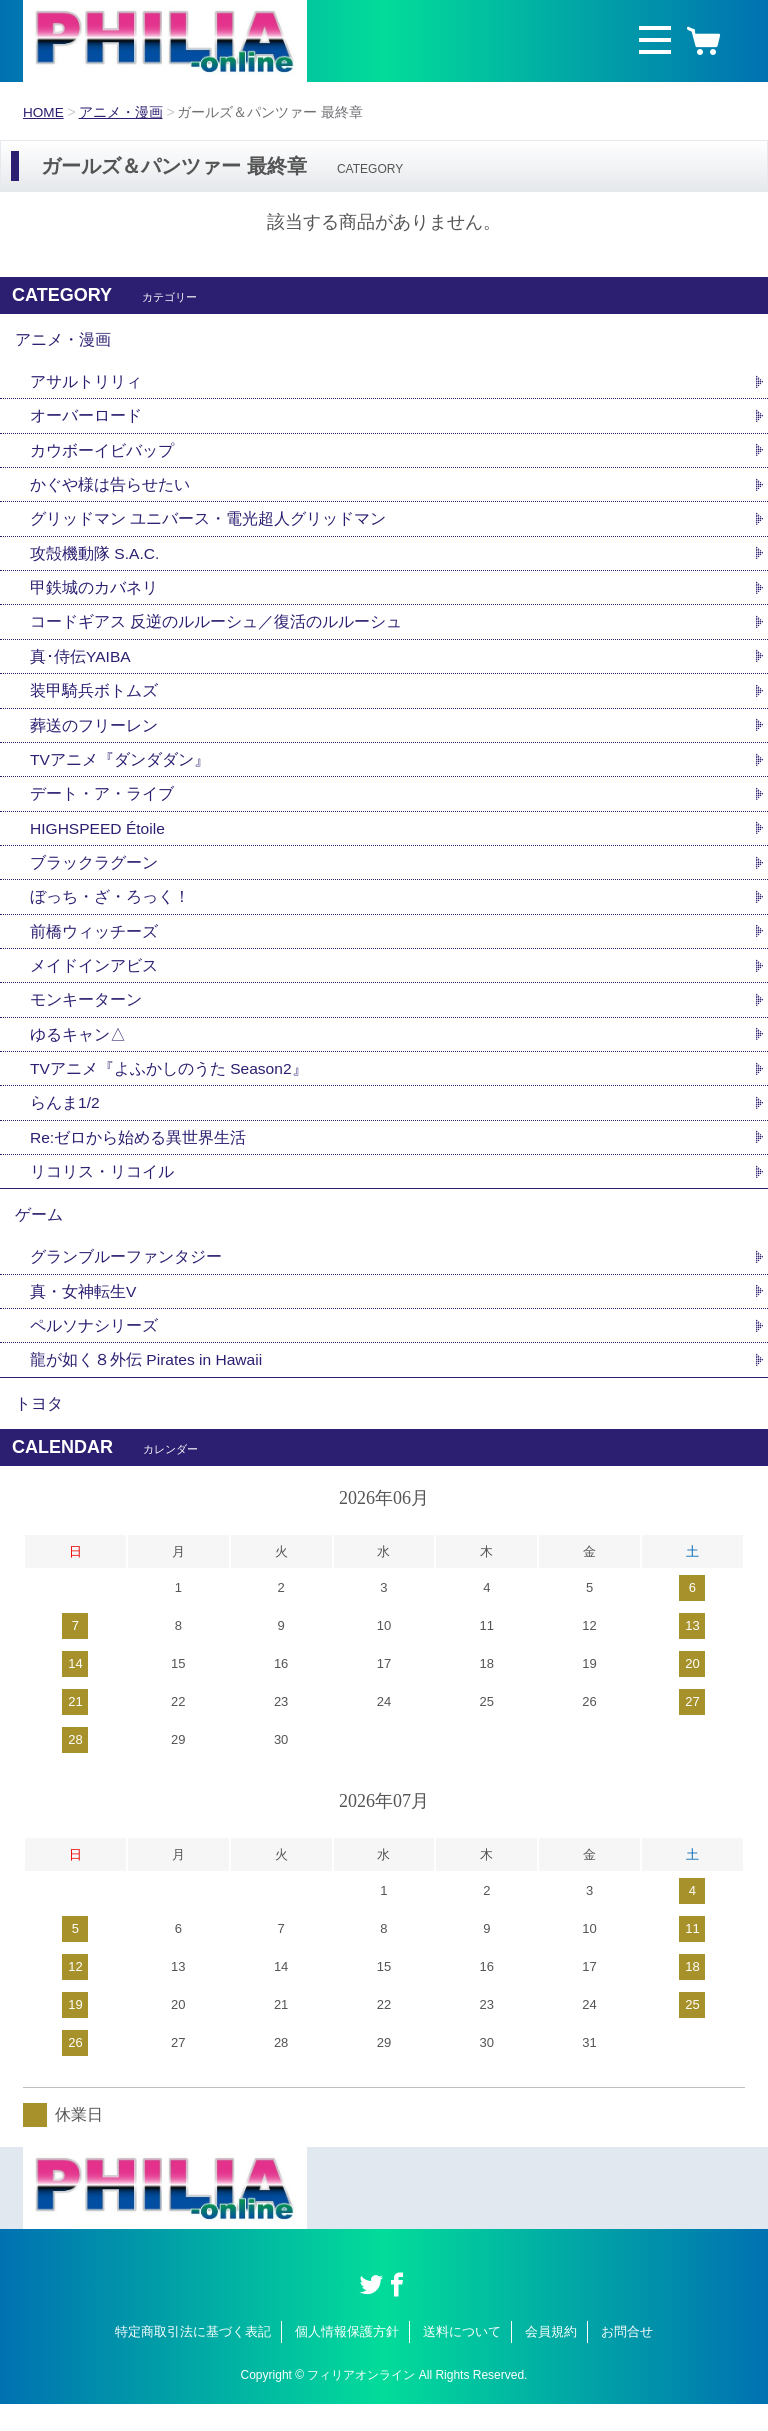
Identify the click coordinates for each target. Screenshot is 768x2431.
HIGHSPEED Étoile (99, 839)
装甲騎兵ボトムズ (94, 699)
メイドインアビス (94, 979)
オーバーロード (86, 419)
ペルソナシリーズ (94, 1348)
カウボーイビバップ (102, 454)
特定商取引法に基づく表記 (193, 2358)
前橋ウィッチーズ (94, 944)
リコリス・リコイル (102, 1189)
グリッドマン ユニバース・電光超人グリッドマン (208, 524)
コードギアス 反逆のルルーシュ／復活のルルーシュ (216, 629)
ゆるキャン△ (78, 1049)
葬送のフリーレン (94, 734)
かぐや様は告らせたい (110, 489)
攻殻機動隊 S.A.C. (95, 559)
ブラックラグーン (94, 874)
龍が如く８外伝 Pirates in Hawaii (148, 1383)
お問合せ (627, 2358)
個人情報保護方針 (347, 2358)
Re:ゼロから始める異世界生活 (138, 1154)
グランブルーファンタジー (126, 1278)
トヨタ (39, 1428)
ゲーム (39, 1234)
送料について (462, 2358)
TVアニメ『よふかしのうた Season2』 (170, 1084)
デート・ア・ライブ (102, 804)
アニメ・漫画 (122, 112)
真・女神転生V (83, 1313)
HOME (44, 112)
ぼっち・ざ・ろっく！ (110, 909)
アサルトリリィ (86, 384)
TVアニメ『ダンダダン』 (120, 769)
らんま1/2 (65, 1119)
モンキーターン (86, 1014)
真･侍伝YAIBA (81, 664)
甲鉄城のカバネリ (94, 594)
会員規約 (551, 2358)
